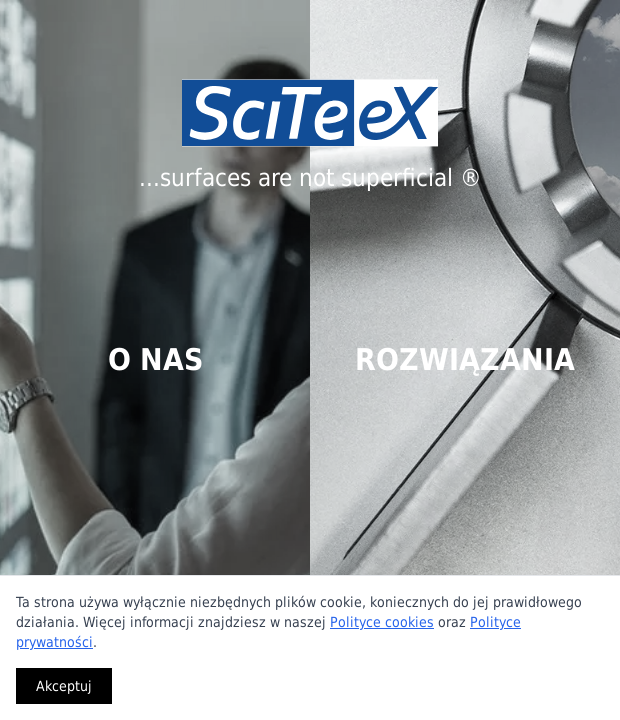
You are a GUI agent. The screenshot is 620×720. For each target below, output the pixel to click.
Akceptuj (64, 686)
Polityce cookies (382, 622)
